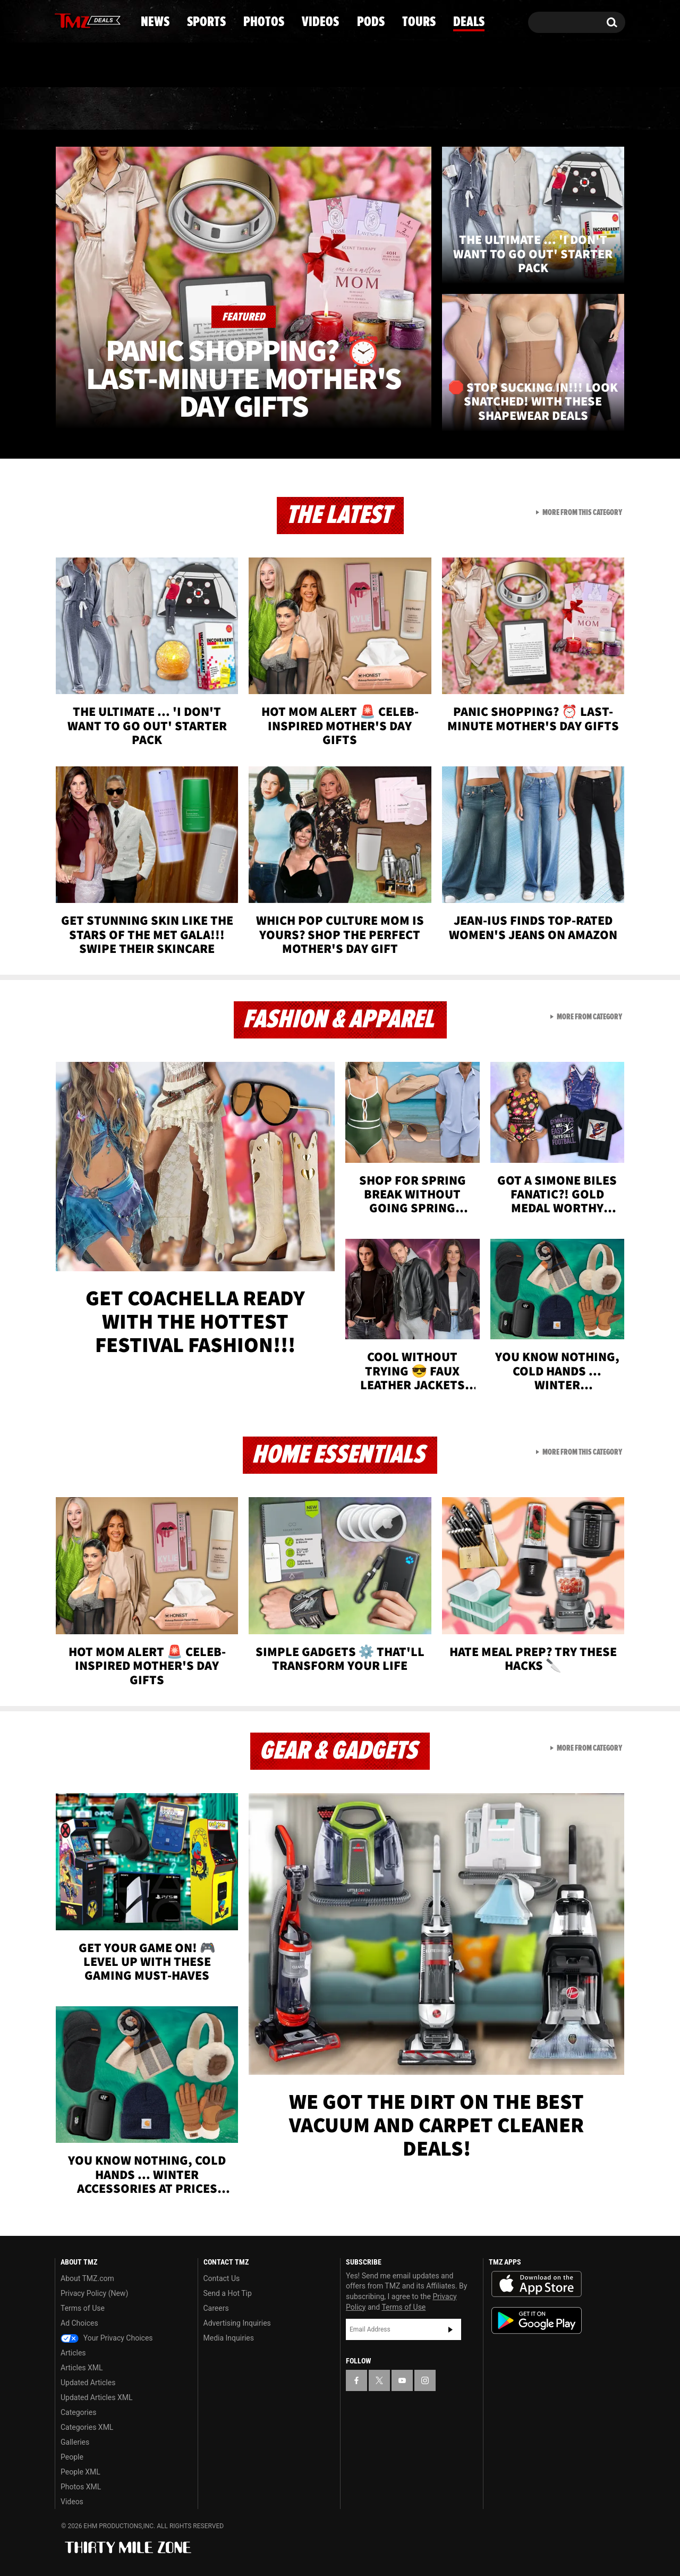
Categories (78, 2412)
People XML (80, 2472)
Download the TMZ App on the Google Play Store (536, 2320)
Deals (579, 109)
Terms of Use (83, 2308)
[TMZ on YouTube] (402, 2380)
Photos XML (81, 2486)
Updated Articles (88, 2382)
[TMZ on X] (79, 20)
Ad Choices (79, 2323)
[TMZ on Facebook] (63, 20)
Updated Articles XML (96, 2397)
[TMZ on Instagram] (118, 20)
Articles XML (82, 2367)
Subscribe (450, 2329)
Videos (342, 109)
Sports (162, 109)
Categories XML (87, 2427)
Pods (423, 109)
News (80, 109)
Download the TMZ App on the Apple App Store (536, 2284)
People (72, 2457)
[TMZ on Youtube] (98, 19)
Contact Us (221, 2278)
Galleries (75, 2442)
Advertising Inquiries (237, 2323)
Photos (253, 109)
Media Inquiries (228, 2338)
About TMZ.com (87, 2278)
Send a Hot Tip (227, 2293)
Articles (73, 2353)
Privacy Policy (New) (94, 2293)
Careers (216, 2308)
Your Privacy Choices (107, 2338)
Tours (499, 109)
